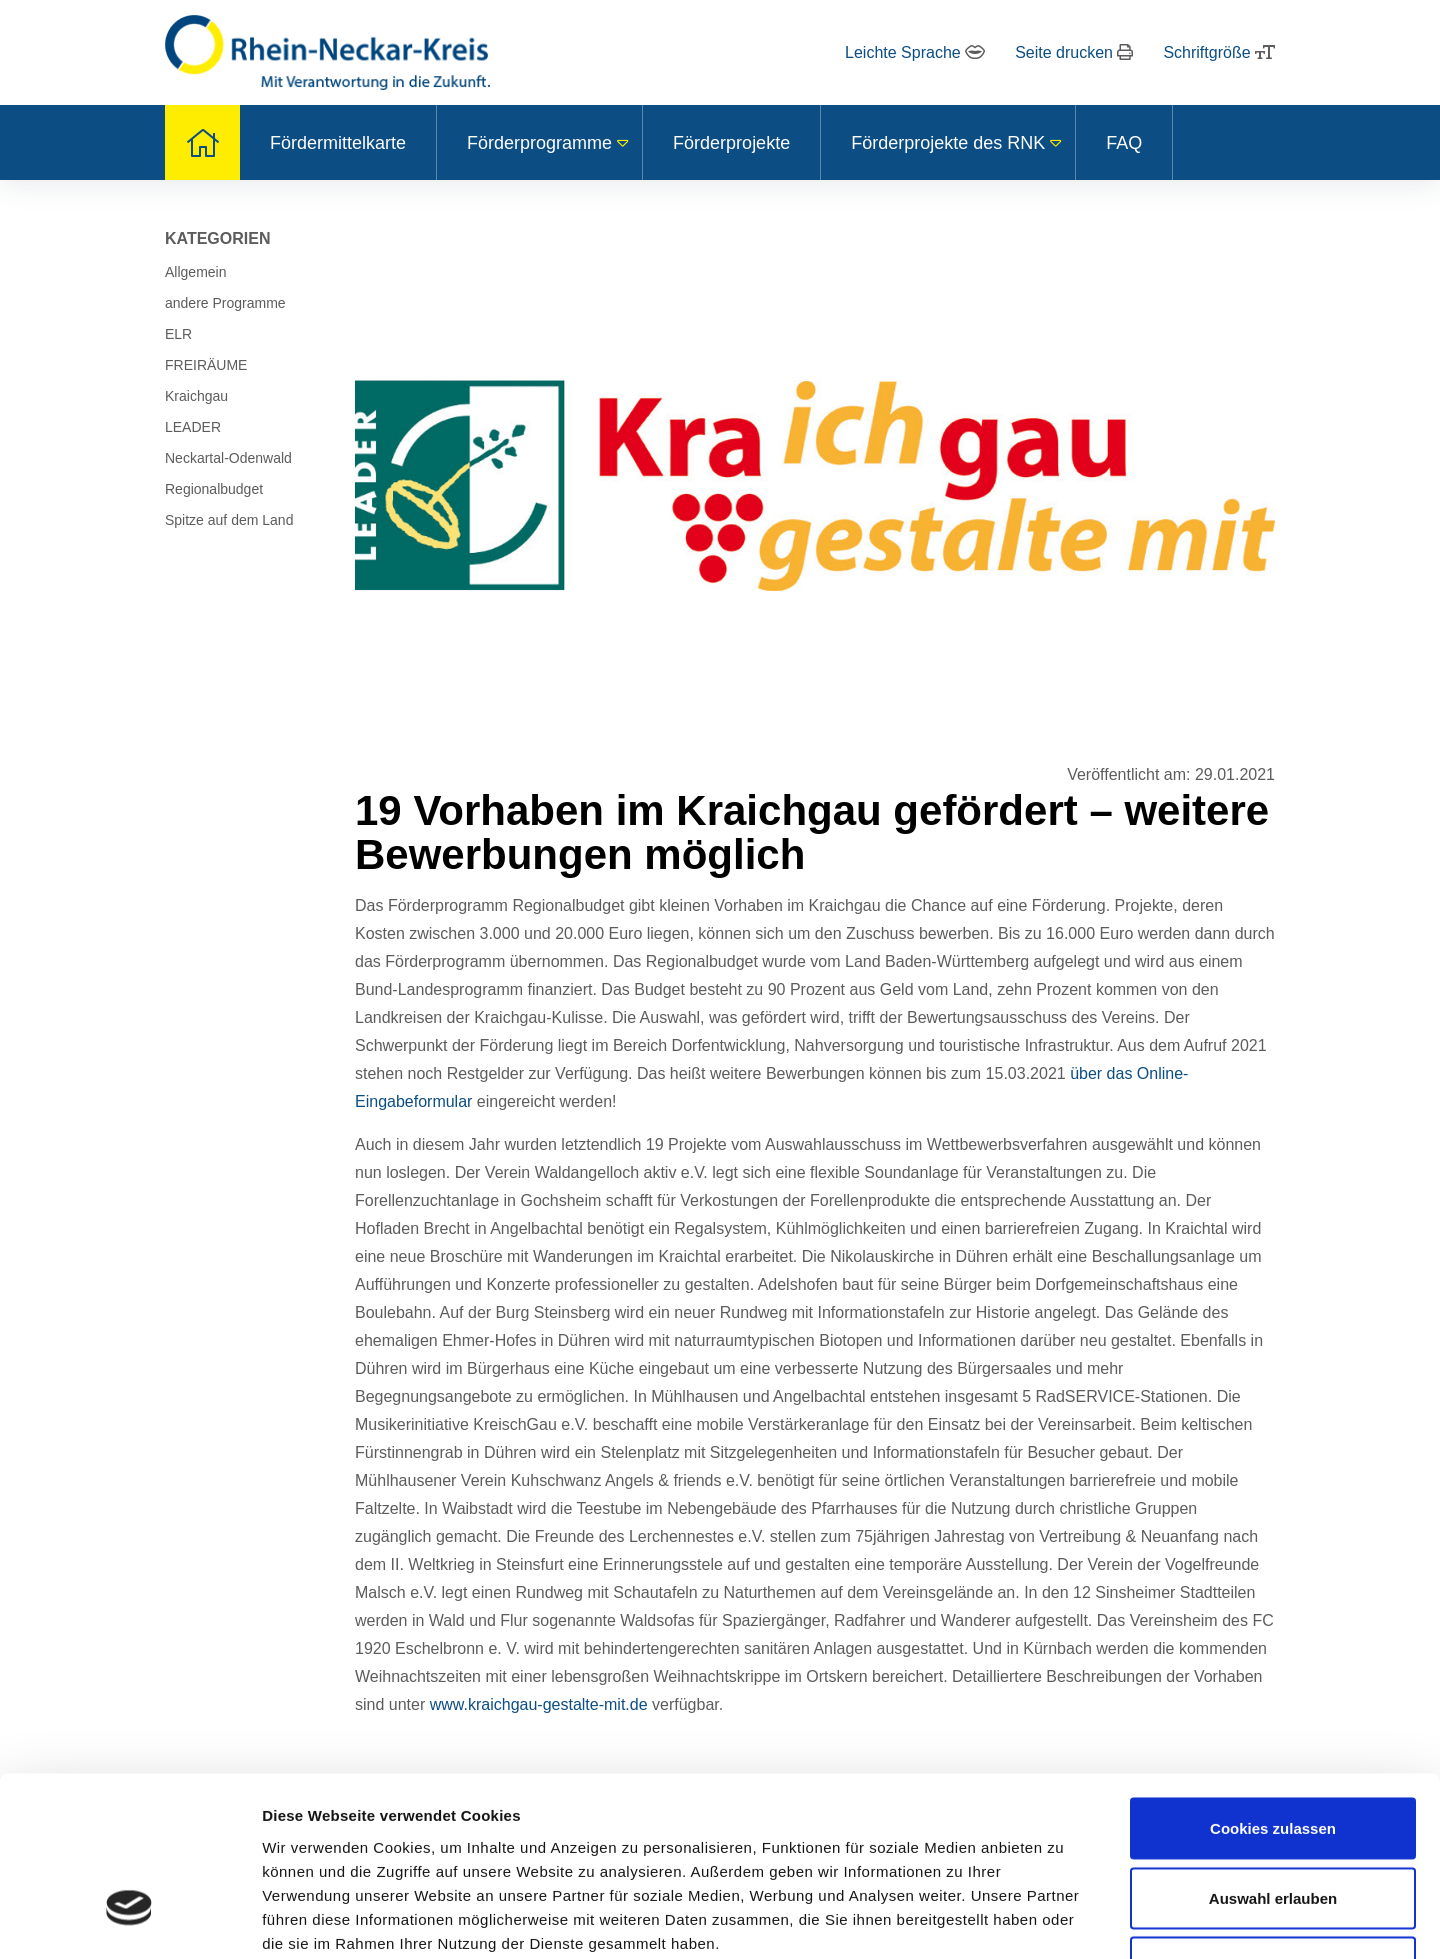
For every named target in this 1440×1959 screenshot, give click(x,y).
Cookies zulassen (1273, 1686)
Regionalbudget (214, 489)
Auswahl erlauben (1273, 1756)
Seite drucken (1074, 52)
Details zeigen (1063, 1919)
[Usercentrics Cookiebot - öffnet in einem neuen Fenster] (129, 1920)
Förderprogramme (539, 143)
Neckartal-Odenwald (228, 458)
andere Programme (225, 303)
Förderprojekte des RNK (948, 143)
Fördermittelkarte (338, 143)
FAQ (1124, 143)
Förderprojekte (731, 143)
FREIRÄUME (206, 365)
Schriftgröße (1219, 52)
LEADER (193, 427)
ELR (178, 334)
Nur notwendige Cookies (1273, 1825)
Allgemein (195, 272)
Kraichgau (196, 396)
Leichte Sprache (915, 52)
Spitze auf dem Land (229, 520)
